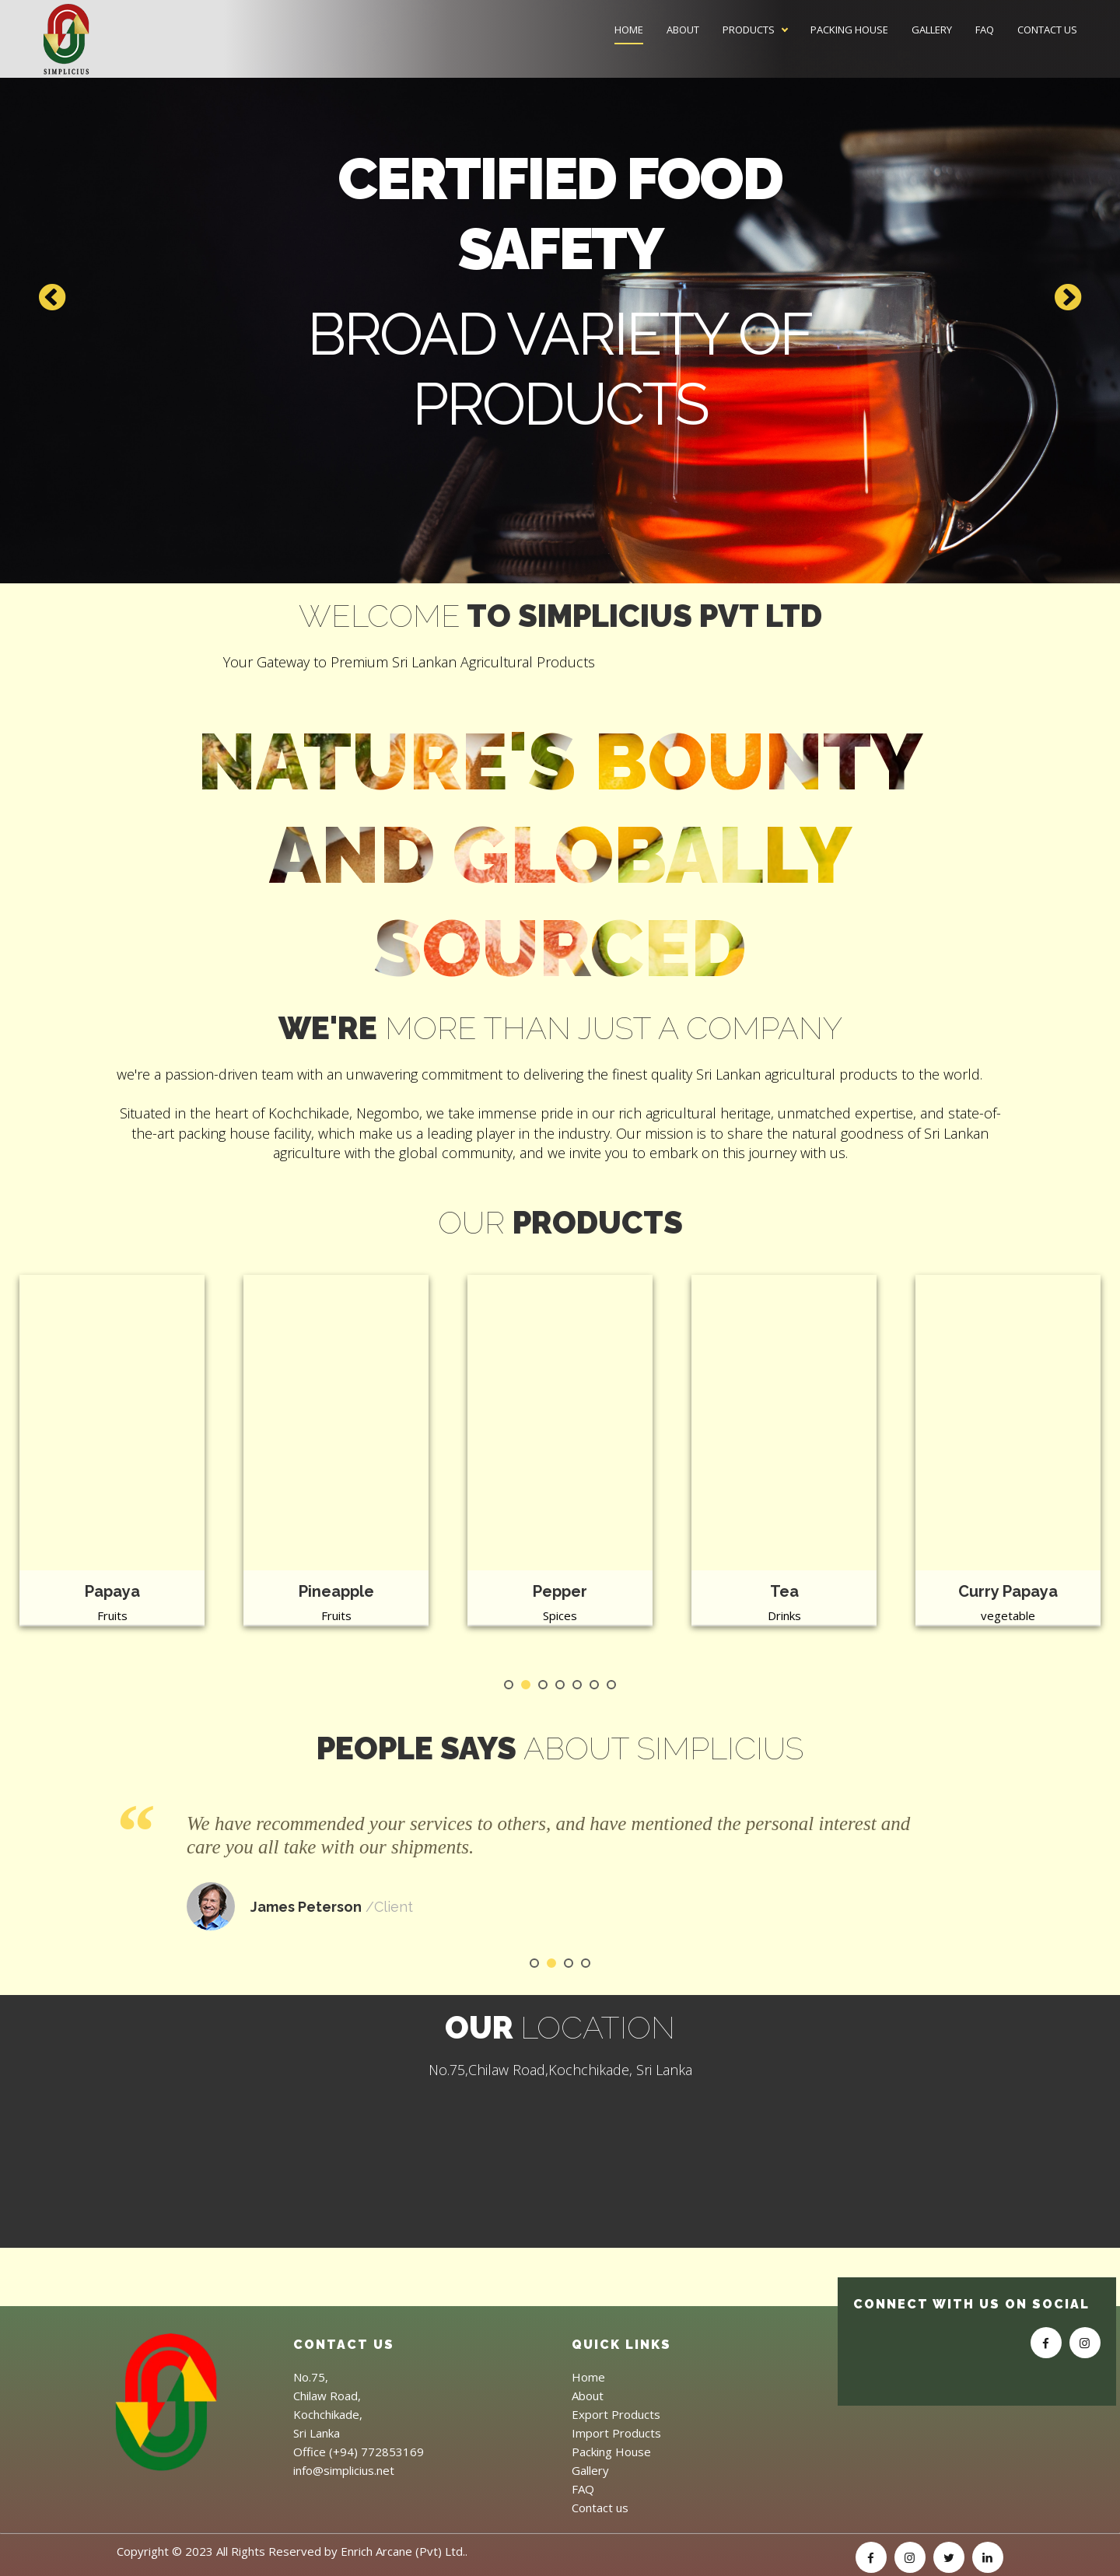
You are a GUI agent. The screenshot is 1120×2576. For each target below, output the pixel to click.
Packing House (849, 30)
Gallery (932, 30)
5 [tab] (577, 1684)
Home (628, 30)
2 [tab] (526, 1684)
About (683, 30)
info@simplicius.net (343, 2470)
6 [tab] (594, 1684)
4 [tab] (560, 1684)
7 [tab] (611, 1684)
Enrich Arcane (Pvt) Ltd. (403, 2551)
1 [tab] (509, 1684)
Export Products (616, 2414)
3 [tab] (543, 1684)
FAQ (984, 30)
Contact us (1047, 30)
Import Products (616, 2433)
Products (749, 30)
